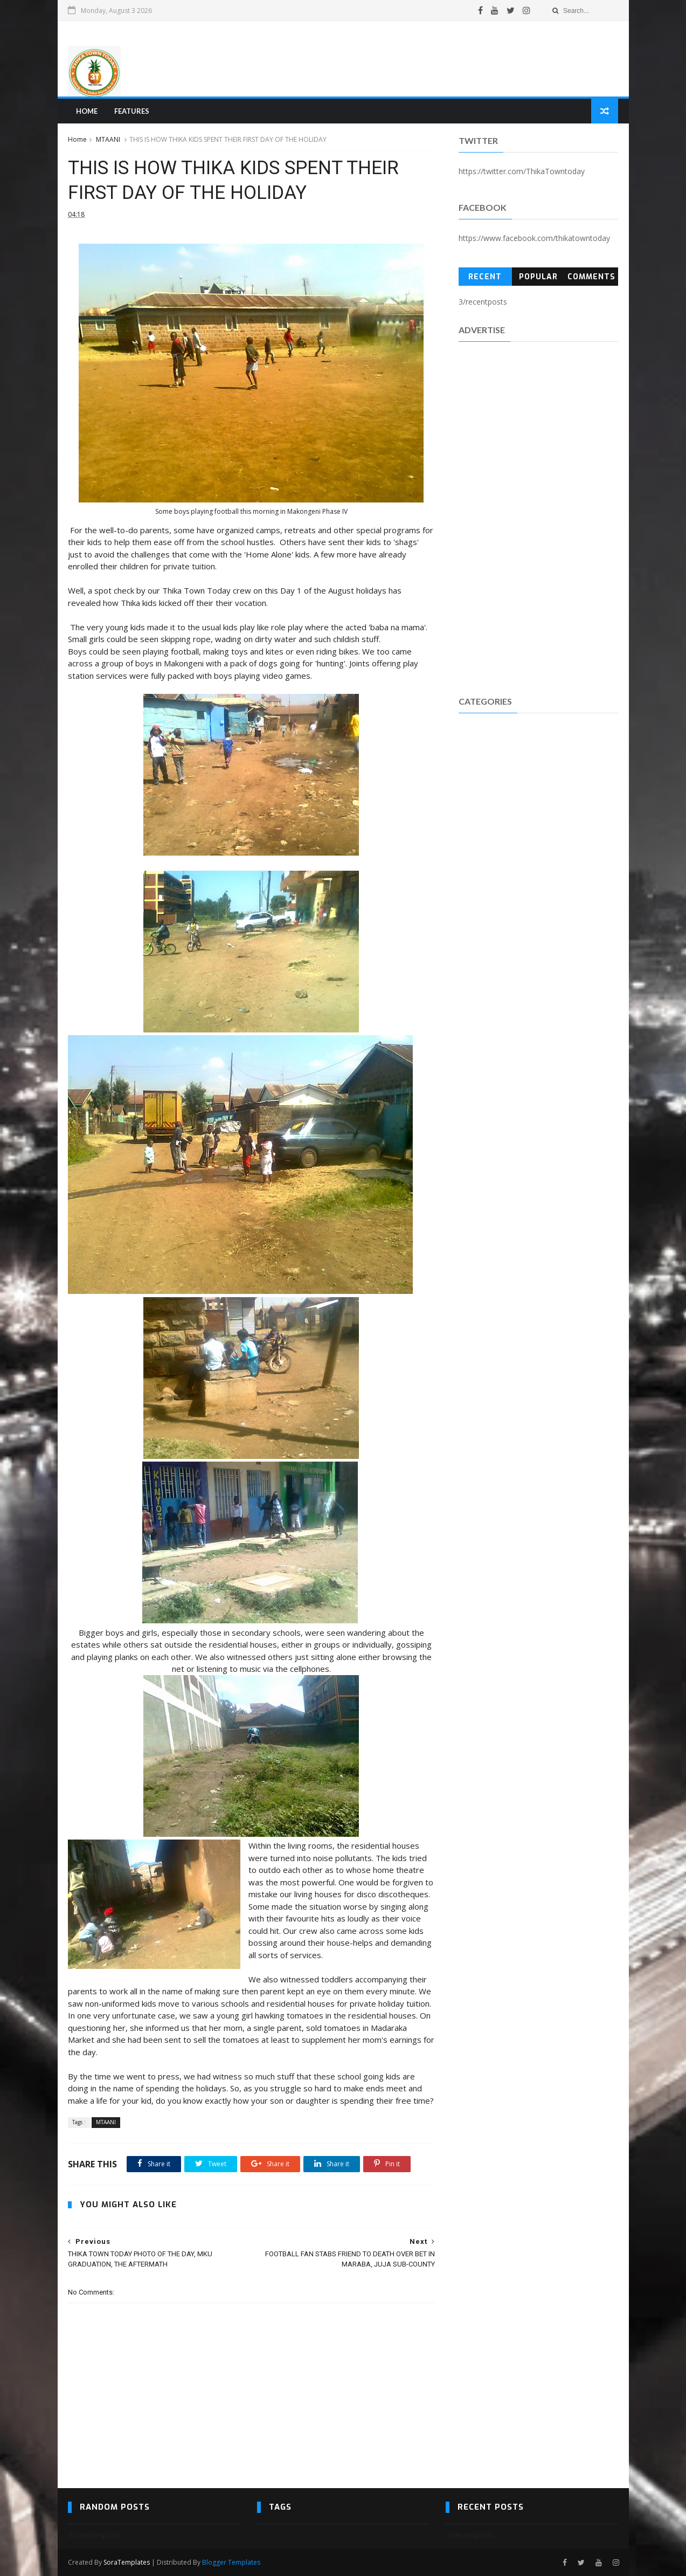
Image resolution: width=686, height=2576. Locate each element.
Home (87, 111)
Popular (538, 277)
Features (131, 111)
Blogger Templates (231, 2562)
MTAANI (108, 139)
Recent (485, 277)
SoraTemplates (126, 2562)
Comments (591, 277)
